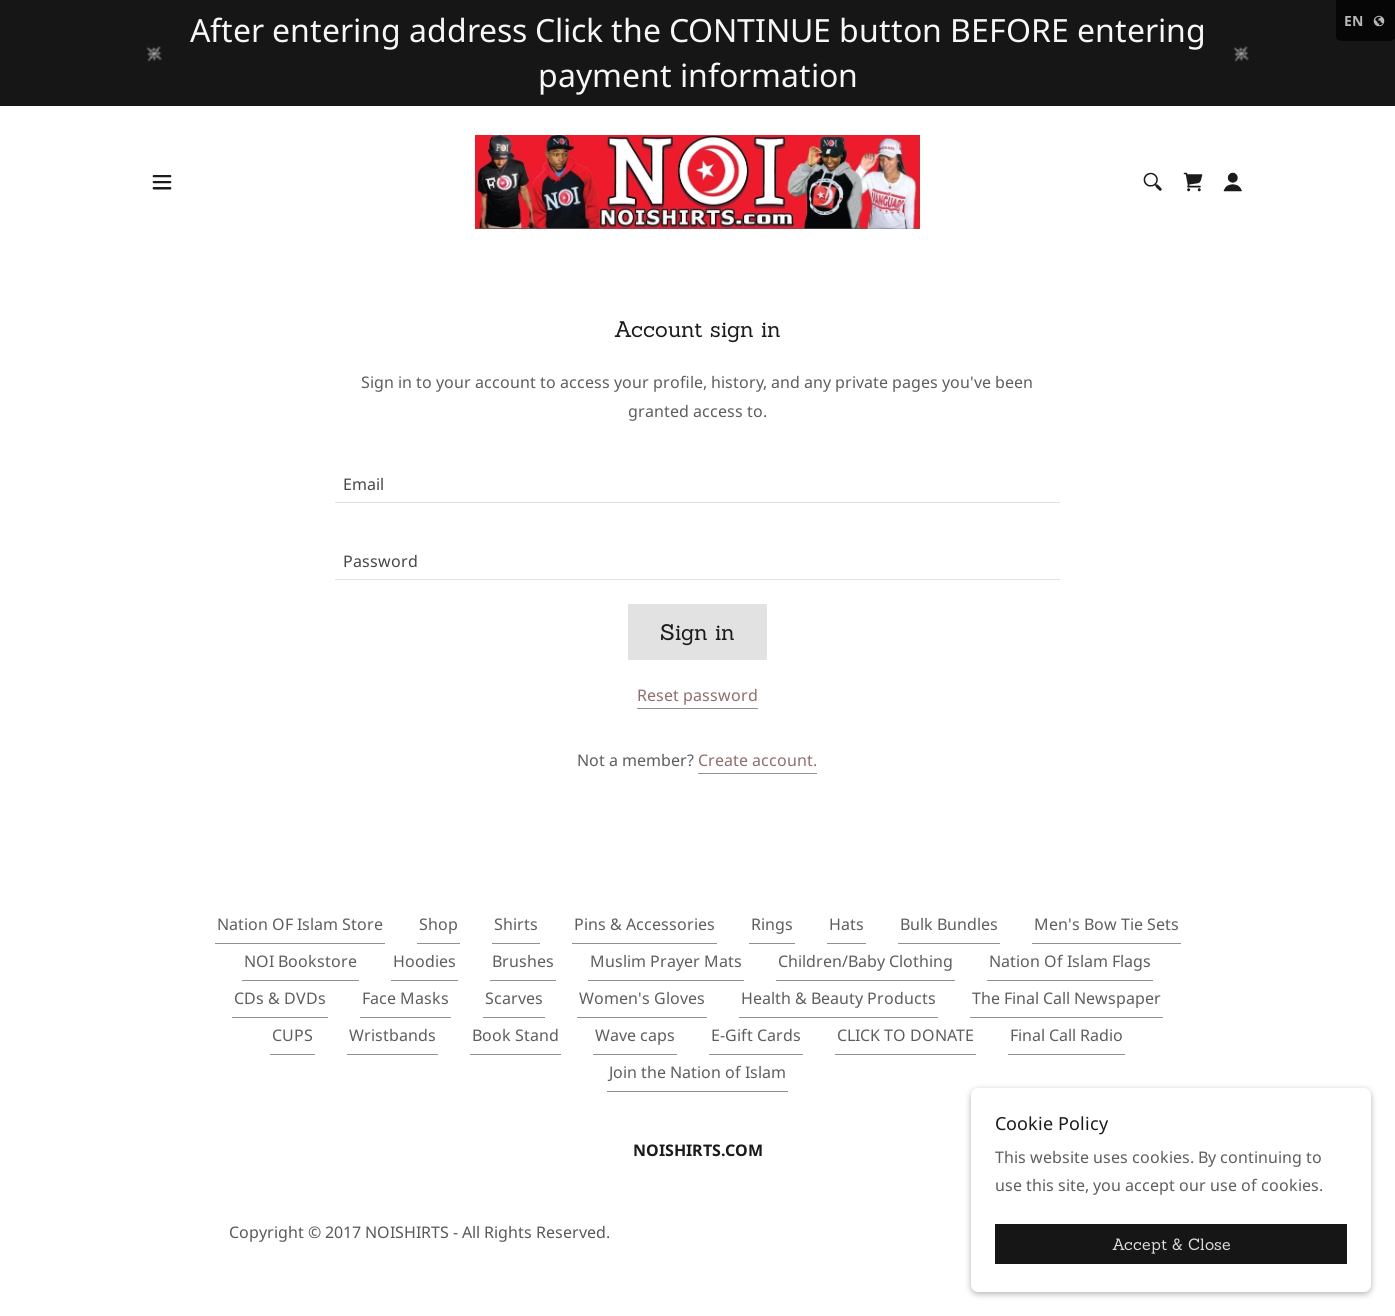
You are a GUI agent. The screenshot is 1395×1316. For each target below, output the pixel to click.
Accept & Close (1171, 1244)
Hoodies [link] (424, 961)
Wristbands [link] (392, 1035)
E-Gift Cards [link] (756, 1035)
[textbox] (697, 476)
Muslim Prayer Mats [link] (666, 961)
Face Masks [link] (405, 998)
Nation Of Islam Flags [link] (1070, 961)
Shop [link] (438, 924)
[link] (697, 180)
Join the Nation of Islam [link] (697, 1072)
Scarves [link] (514, 998)
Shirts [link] (516, 924)
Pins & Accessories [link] (644, 924)
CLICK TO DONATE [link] (905, 1035)
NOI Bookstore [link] (300, 961)
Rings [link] (772, 924)
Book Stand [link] (515, 1035)
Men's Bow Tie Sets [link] (1106, 924)
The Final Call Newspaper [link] (1066, 998)
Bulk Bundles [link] (949, 924)
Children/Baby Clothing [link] (865, 961)
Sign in (697, 632)
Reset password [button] (697, 695)
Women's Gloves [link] (642, 998)
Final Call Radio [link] (1066, 1035)
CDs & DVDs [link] (280, 998)
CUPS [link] (292, 1035)
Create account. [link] (757, 760)
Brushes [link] (523, 961)
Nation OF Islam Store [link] (300, 924)
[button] (162, 182)
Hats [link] (846, 924)
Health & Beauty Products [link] (838, 998)
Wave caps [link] (635, 1035)
